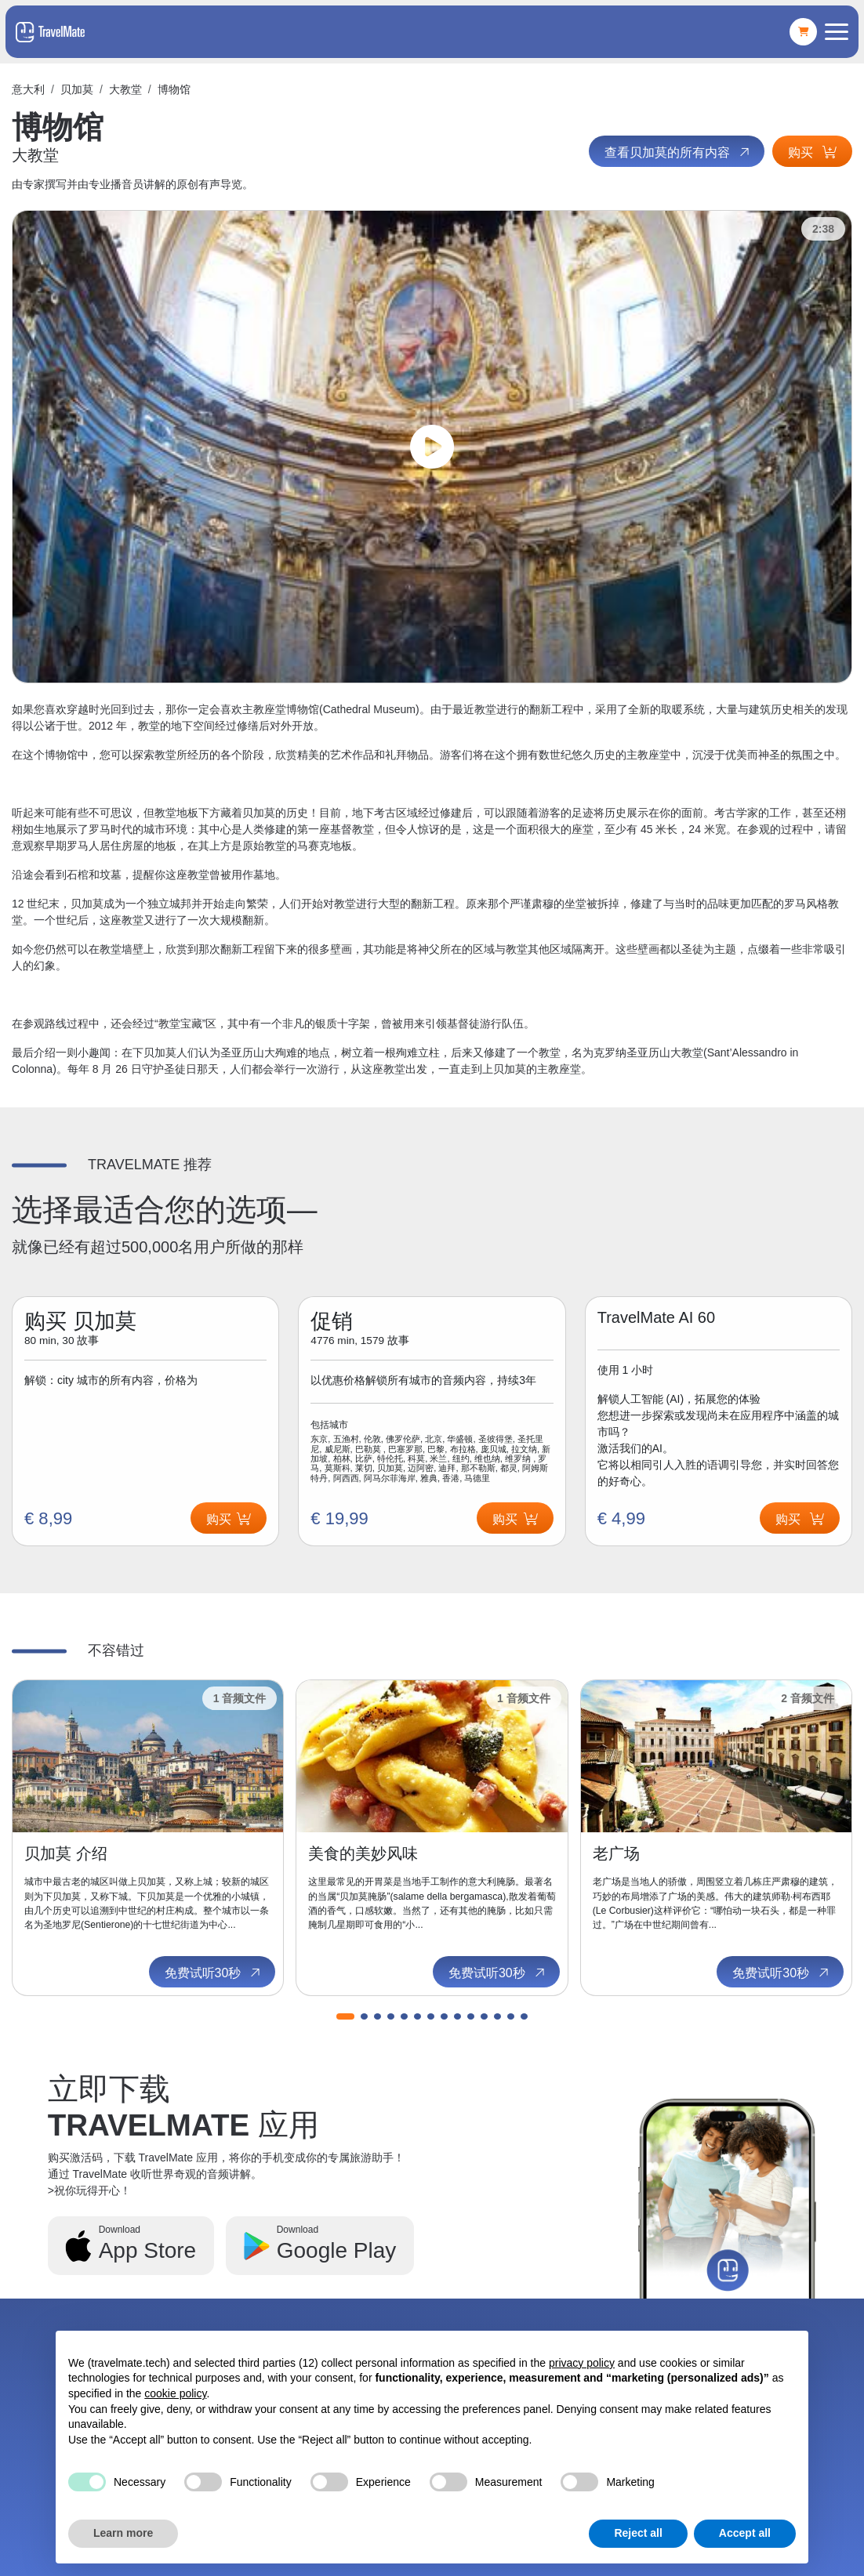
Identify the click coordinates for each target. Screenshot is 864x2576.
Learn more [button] (123, 2533)
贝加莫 (76, 89)
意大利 (28, 89)
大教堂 (125, 89)
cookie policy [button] (175, 2393)
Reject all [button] (638, 2533)
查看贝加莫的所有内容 (678, 152)
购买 (812, 152)
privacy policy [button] (582, 2363)
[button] (345, 2016)
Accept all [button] (745, 2533)
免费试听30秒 (214, 1972)
